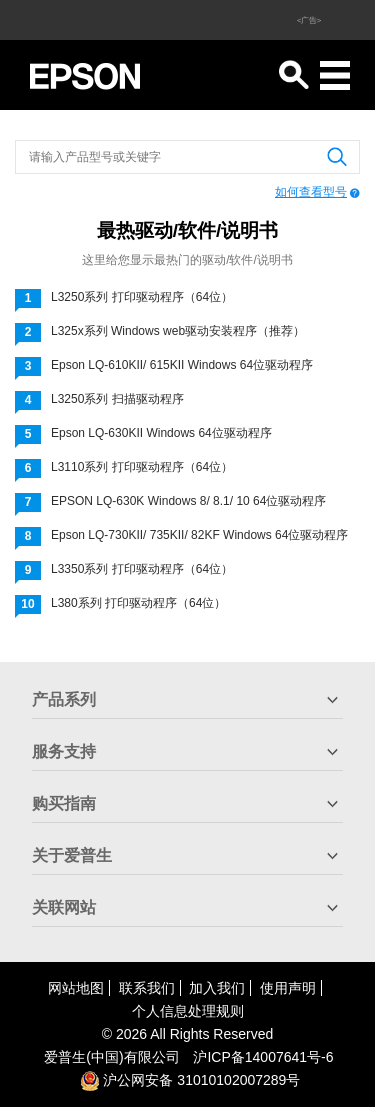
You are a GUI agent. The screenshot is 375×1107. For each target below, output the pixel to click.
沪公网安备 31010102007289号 (190, 1080)
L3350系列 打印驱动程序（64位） (142, 569)
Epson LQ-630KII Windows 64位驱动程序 (161, 433)
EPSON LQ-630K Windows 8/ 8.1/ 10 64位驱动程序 (188, 501)
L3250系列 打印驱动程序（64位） (142, 297)
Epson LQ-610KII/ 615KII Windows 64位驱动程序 (182, 365)
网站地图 (76, 988)
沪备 (263, 1057)
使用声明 (288, 988)
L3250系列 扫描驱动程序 (117, 399)
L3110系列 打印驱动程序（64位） (142, 467)
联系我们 (147, 988)
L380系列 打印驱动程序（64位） (138, 603)
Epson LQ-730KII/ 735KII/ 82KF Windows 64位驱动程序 (199, 535)
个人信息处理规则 (188, 1011)
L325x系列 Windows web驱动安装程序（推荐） (178, 331)
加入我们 (217, 988)
